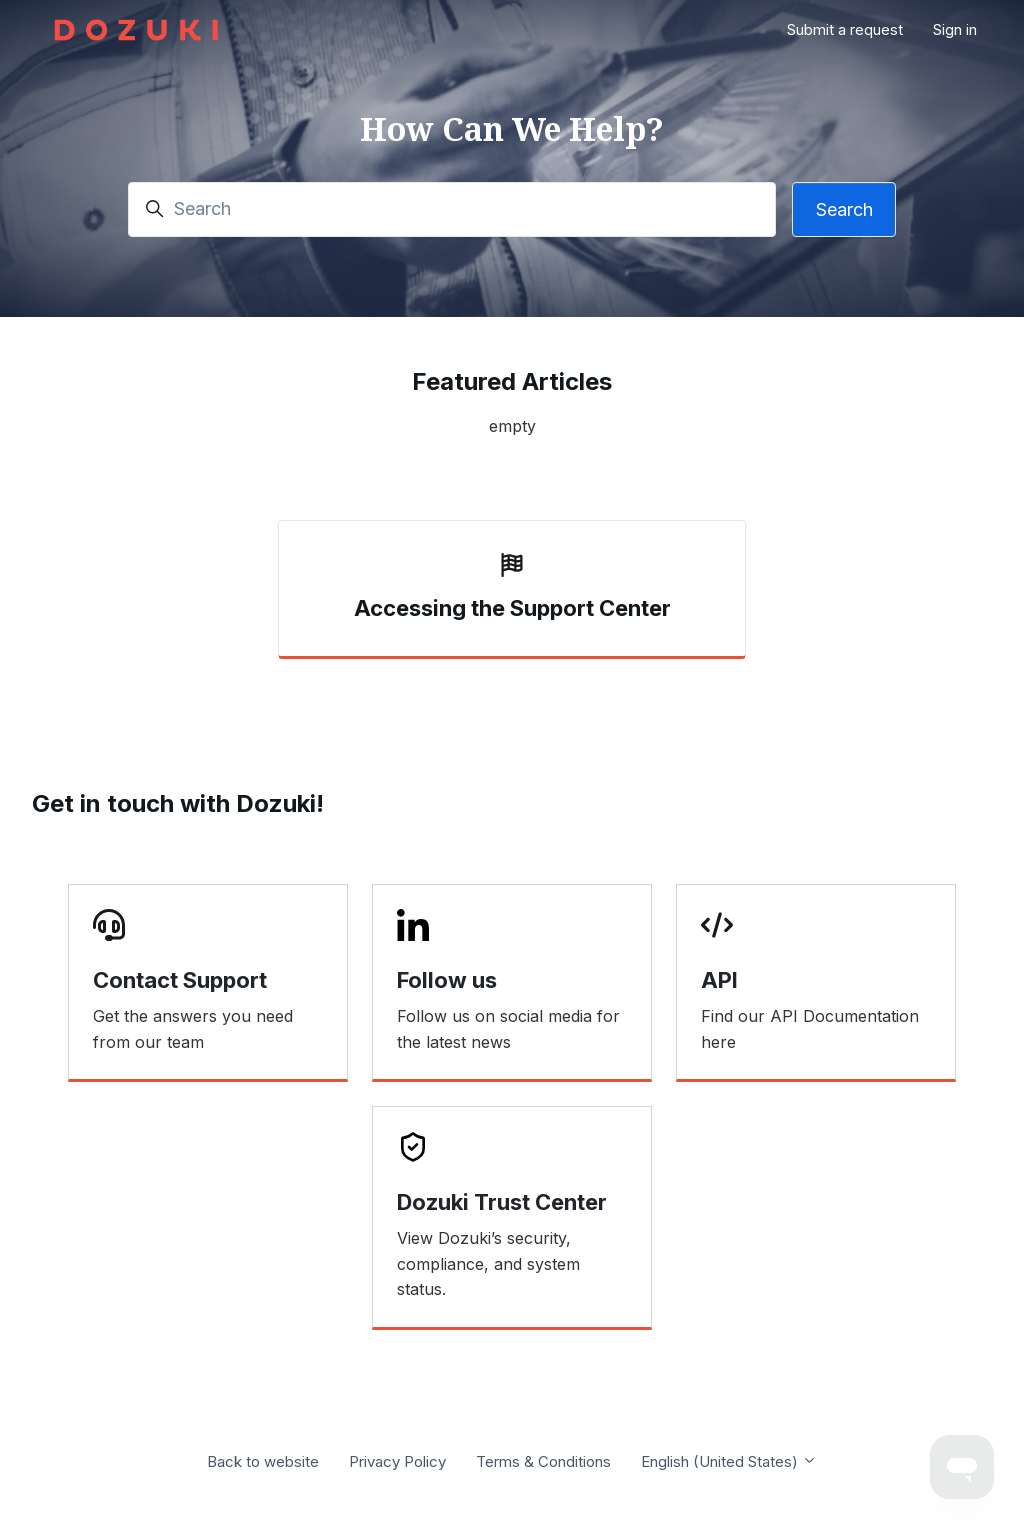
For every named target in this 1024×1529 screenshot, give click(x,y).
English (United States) (729, 1461)
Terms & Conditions (543, 1461)
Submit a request (845, 29)
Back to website (263, 1461)
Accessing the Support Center (512, 608)
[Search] (452, 209)
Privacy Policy (397, 1461)
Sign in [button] (955, 29)
